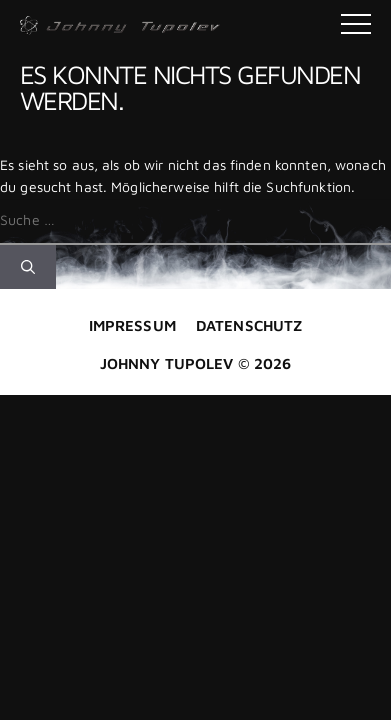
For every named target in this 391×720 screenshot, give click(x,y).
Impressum (132, 325)
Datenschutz (249, 325)
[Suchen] (28, 267)
